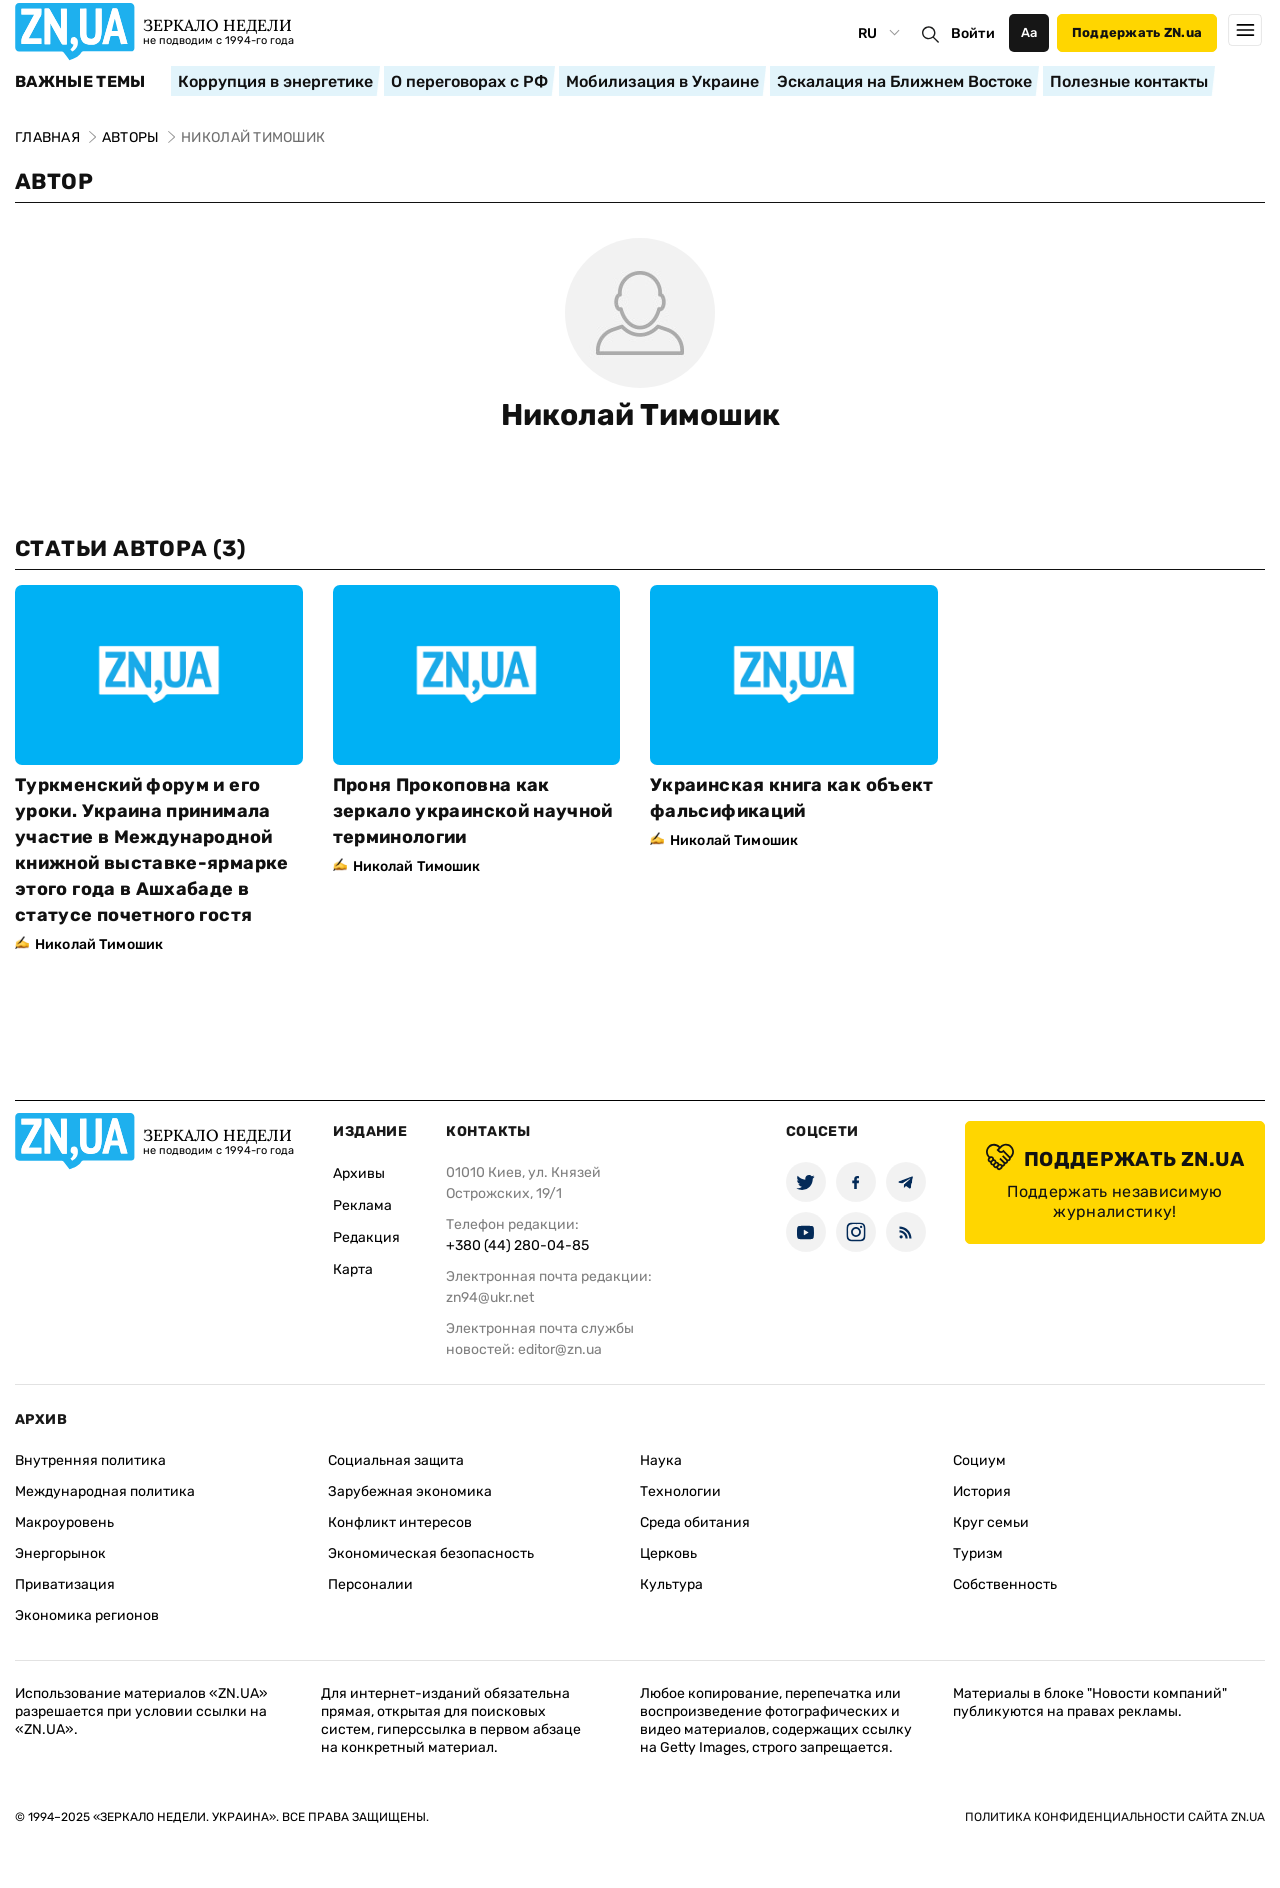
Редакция (366, 1237)
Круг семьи (991, 1522)
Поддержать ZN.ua (1137, 32)
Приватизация (65, 1584)
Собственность (1005, 1584)
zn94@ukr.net (490, 1297)
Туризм (978, 1553)
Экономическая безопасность (431, 1553)
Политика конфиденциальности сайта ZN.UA (1115, 1817)
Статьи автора (130, 548)
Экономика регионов (87, 1615)
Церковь (668, 1553)
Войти (973, 33)
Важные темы (80, 82)
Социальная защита (396, 1460)
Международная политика (105, 1491)
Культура (671, 1584)
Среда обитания (695, 1522)
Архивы (359, 1173)
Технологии (680, 1491)
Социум (979, 1460)
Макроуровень (64, 1522)
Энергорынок (60, 1553)
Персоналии (370, 1584)
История (982, 1491)
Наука (661, 1460)
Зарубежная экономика (410, 1491)
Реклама (362, 1205)
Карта (353, 1269)
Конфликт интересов (400, 1522)
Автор (54, 181)
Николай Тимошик (640, 415)
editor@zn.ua (560, 1349)
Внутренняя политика (90, 1460)
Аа (1029, 32)
